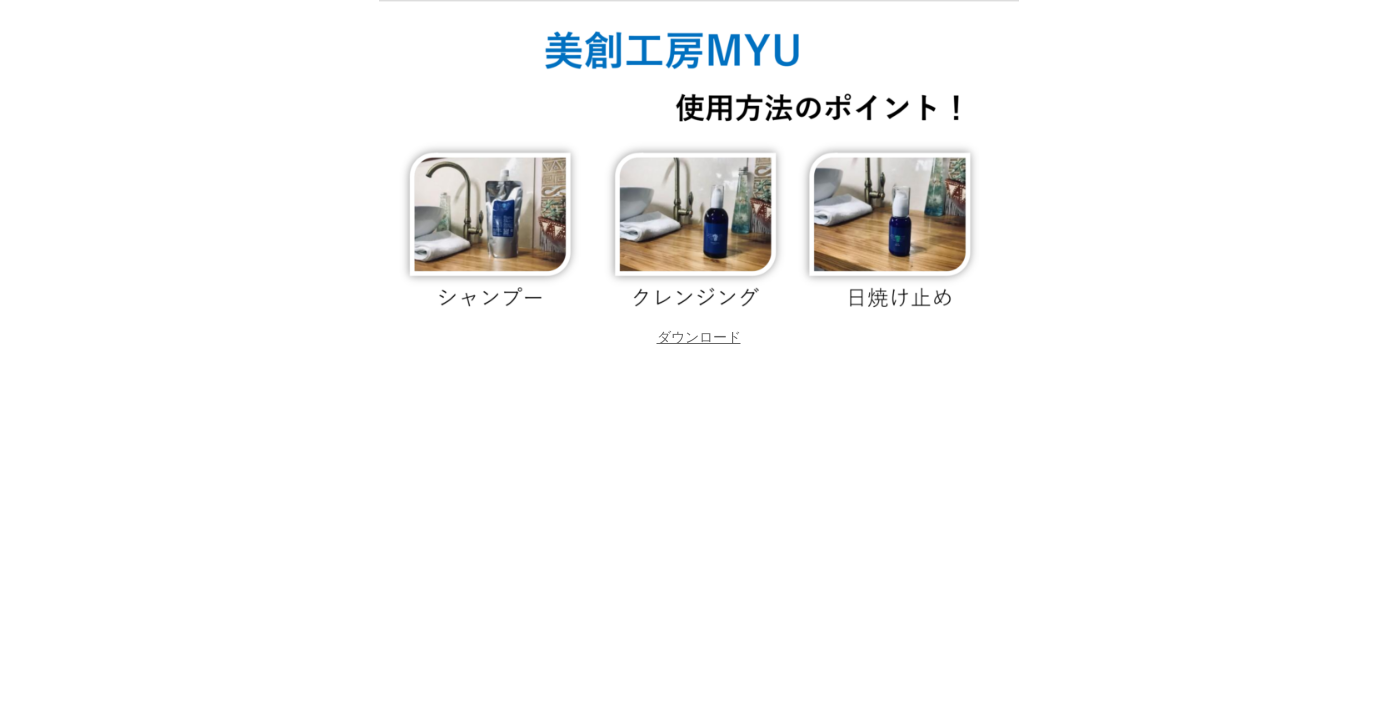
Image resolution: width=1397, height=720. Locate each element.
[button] (699, 337)
